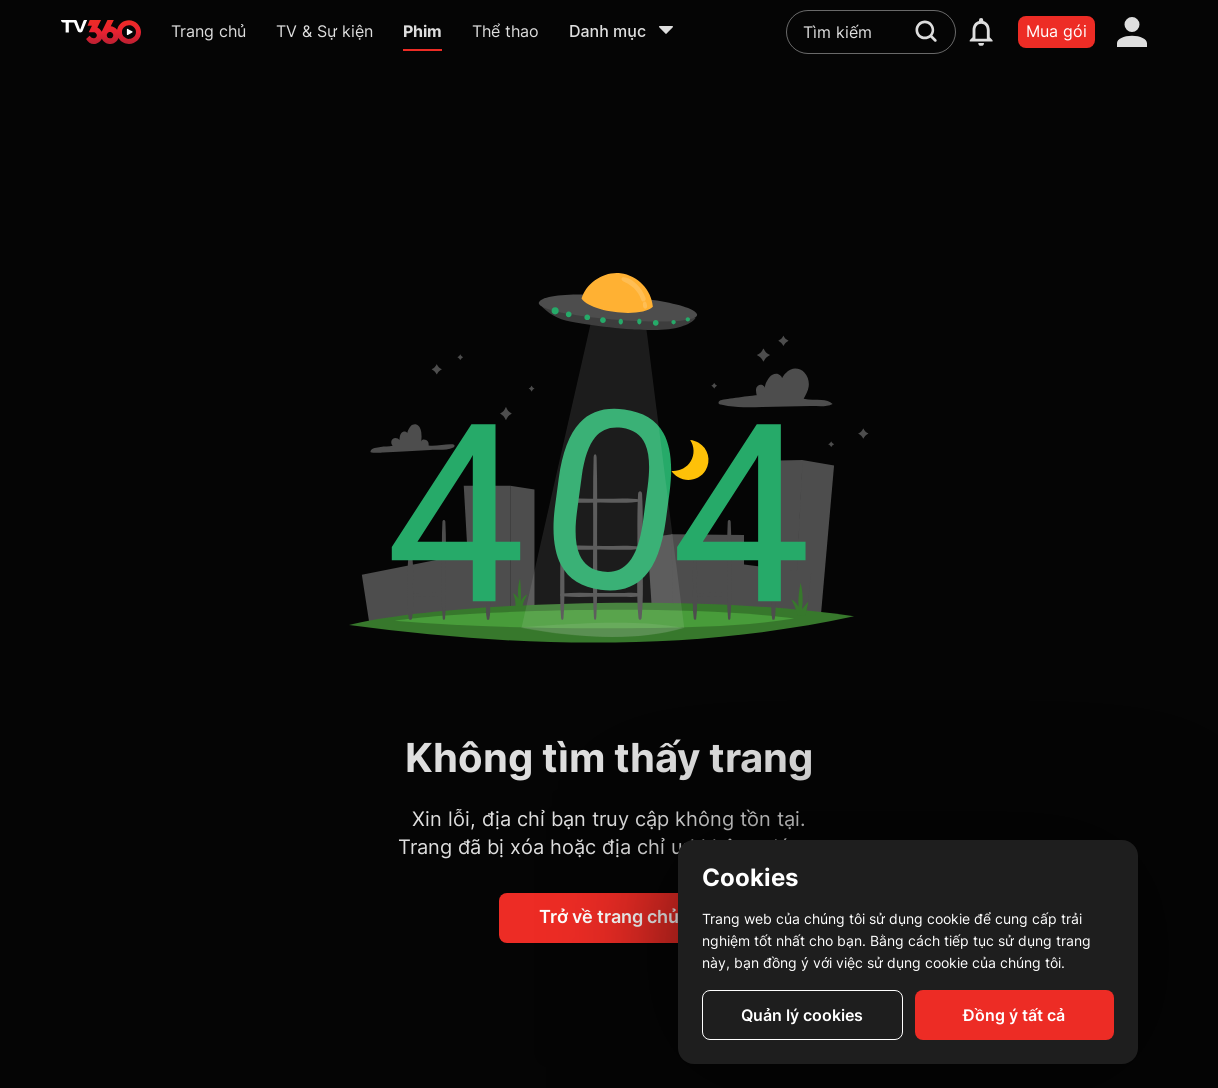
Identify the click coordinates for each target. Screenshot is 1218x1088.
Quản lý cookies (802, 1015)
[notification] (981, 32)
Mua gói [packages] (1056, 31)
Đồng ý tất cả (1014, 1015)
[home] (101, 32)
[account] (1132, 32)
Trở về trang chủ (609, 916)
